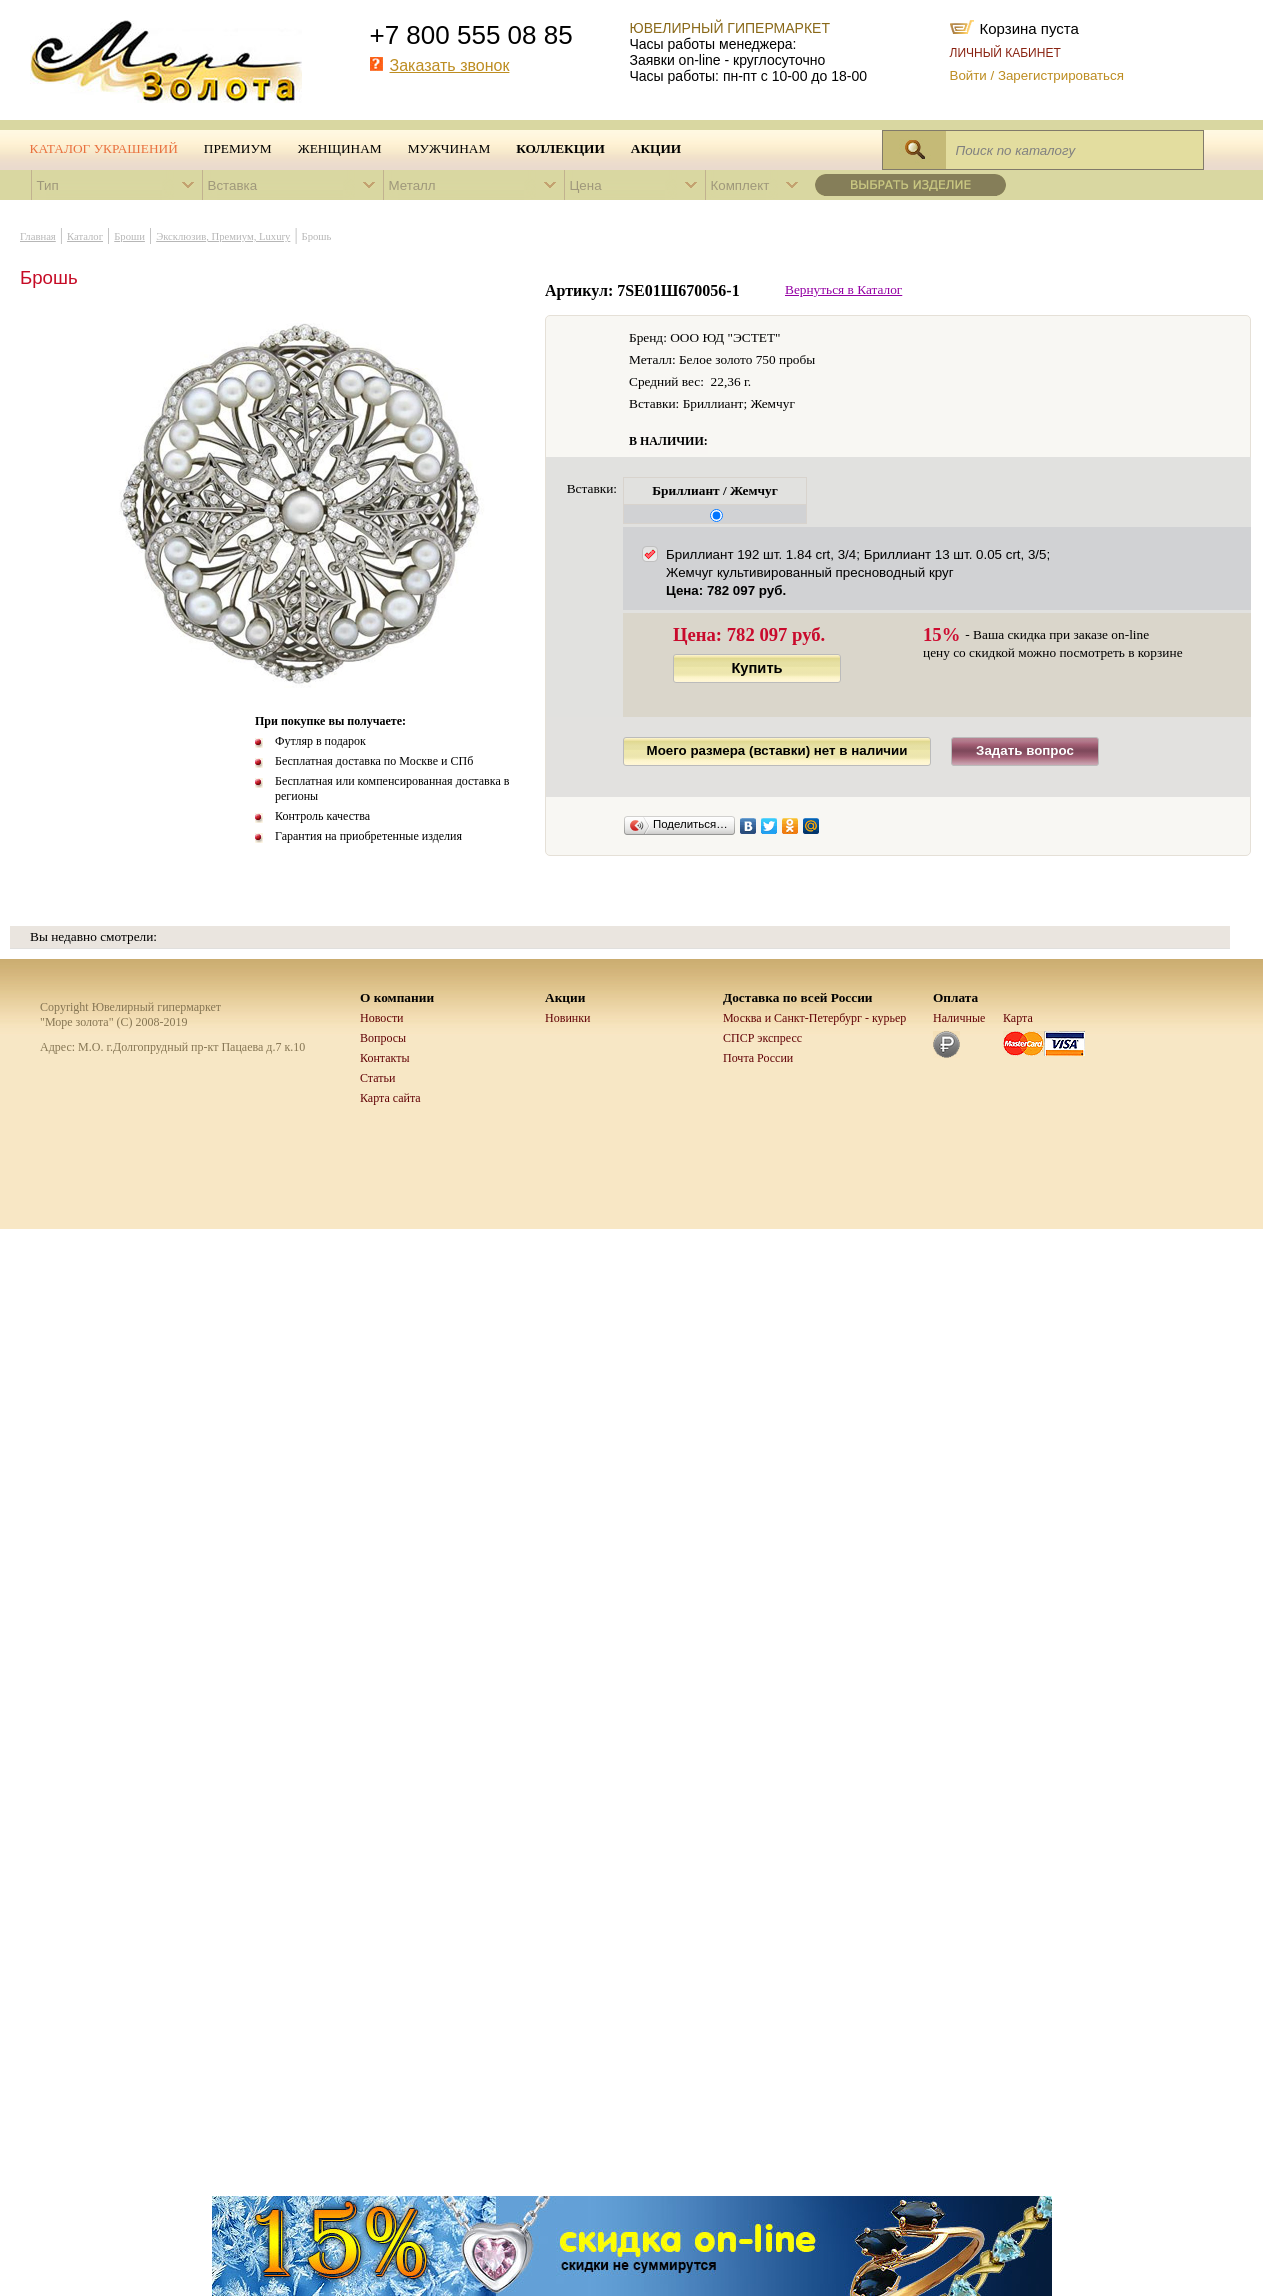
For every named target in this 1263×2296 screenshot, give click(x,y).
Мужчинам (449, 148)
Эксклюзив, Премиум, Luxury (223, 236)
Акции (656, 148)
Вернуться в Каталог (843, 289)
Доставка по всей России (798, 997)
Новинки (567, 1018)
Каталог (85, 236)
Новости (382, 1018)
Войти (968, 75)
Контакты (385, 1058)
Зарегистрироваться (1061, 75)
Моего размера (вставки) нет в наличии (777, 750)
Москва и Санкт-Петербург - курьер (814, 1018)
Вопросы (383, 1038)
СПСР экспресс (762, 1038)
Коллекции (560, 148)
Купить (756, 668)
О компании (397, 997)
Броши (129, 236)
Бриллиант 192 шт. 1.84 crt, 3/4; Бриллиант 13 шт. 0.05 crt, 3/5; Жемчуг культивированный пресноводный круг (858, 572)
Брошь (317, 236)
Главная (38, 236)
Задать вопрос (1025, 750)
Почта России (758, 1058)
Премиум (238, 148)
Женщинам (340, 148)
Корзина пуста (1029, 27)
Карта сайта (390, 1098)
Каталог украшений (104, 148)
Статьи (377, 1078)
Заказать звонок (450, 65)
